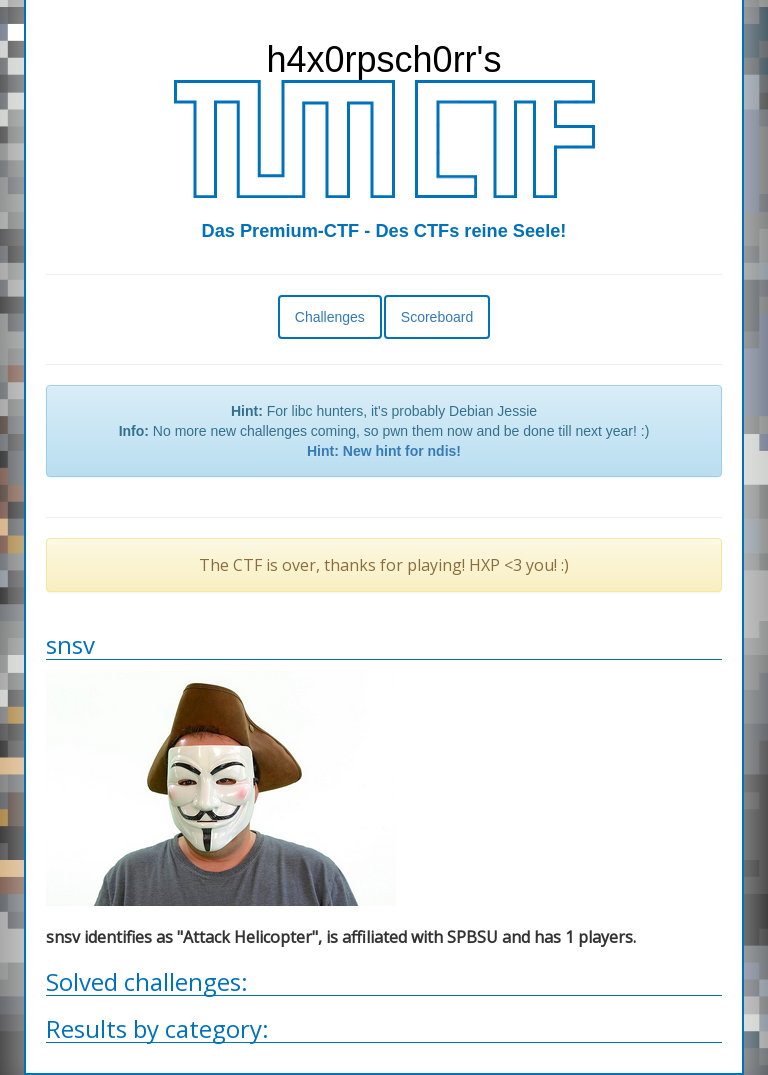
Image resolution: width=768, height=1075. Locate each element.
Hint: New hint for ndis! (384, 451)
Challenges (330, 317)
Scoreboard (437, 317)
